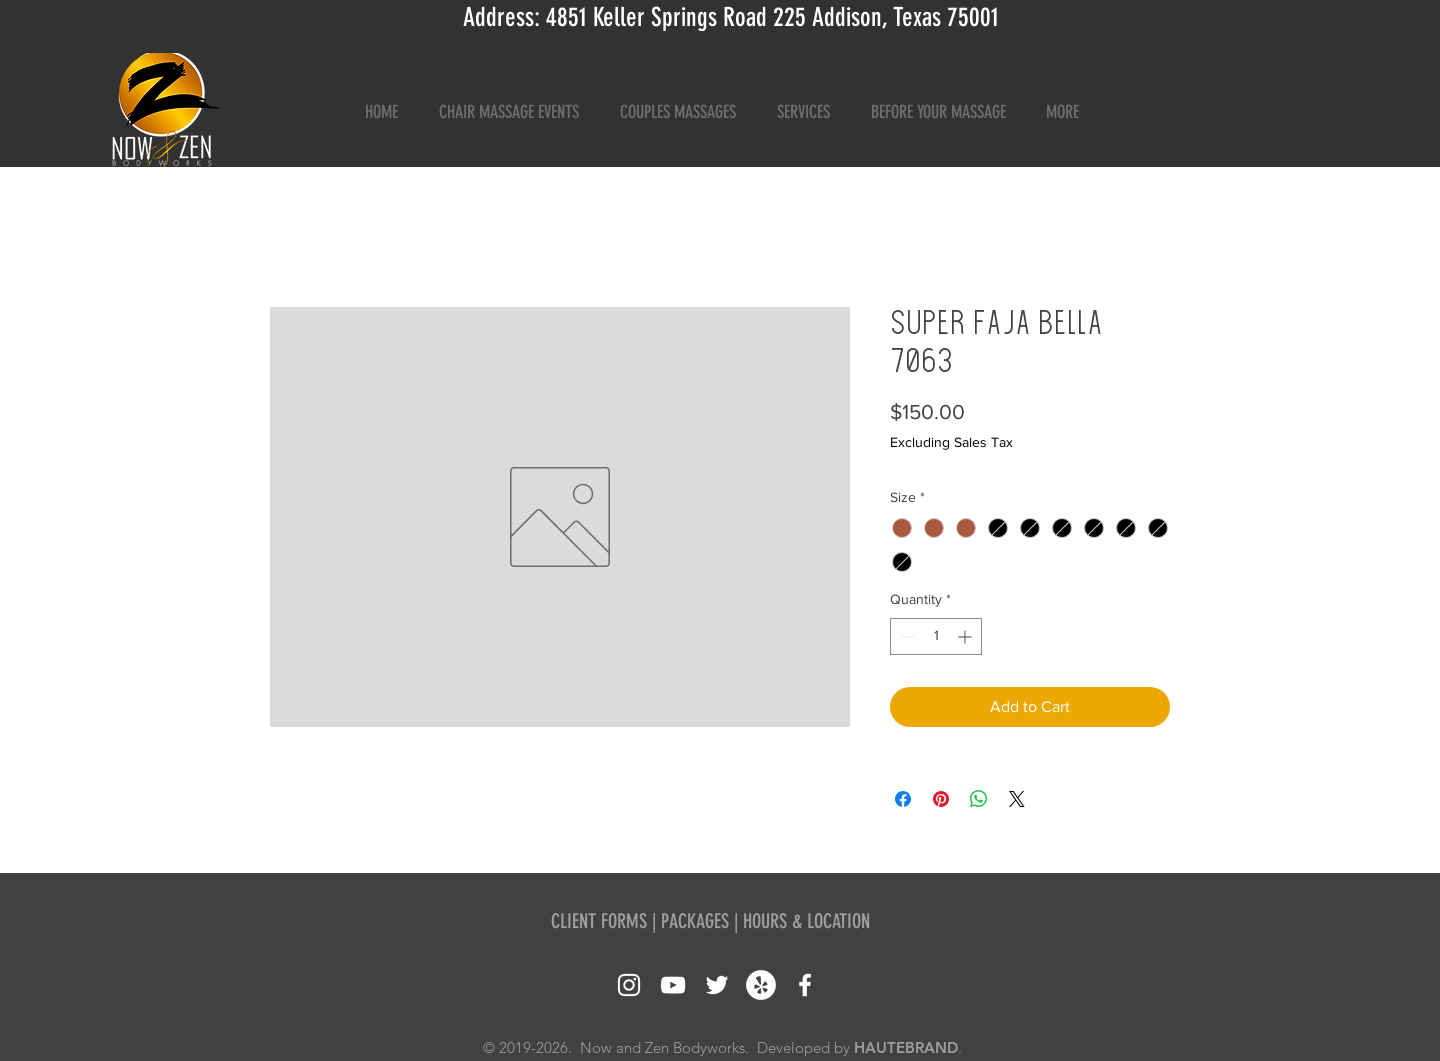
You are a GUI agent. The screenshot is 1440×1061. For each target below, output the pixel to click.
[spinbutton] (936, 636)
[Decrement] (905, 636)
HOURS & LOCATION (806, 921)
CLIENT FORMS (599, 921)
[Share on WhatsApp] (979, 799)
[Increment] (966, 636)
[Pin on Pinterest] (941, 799)
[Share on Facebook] (903, 799)
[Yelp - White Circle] (761, 985)
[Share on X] (1017, 799)
